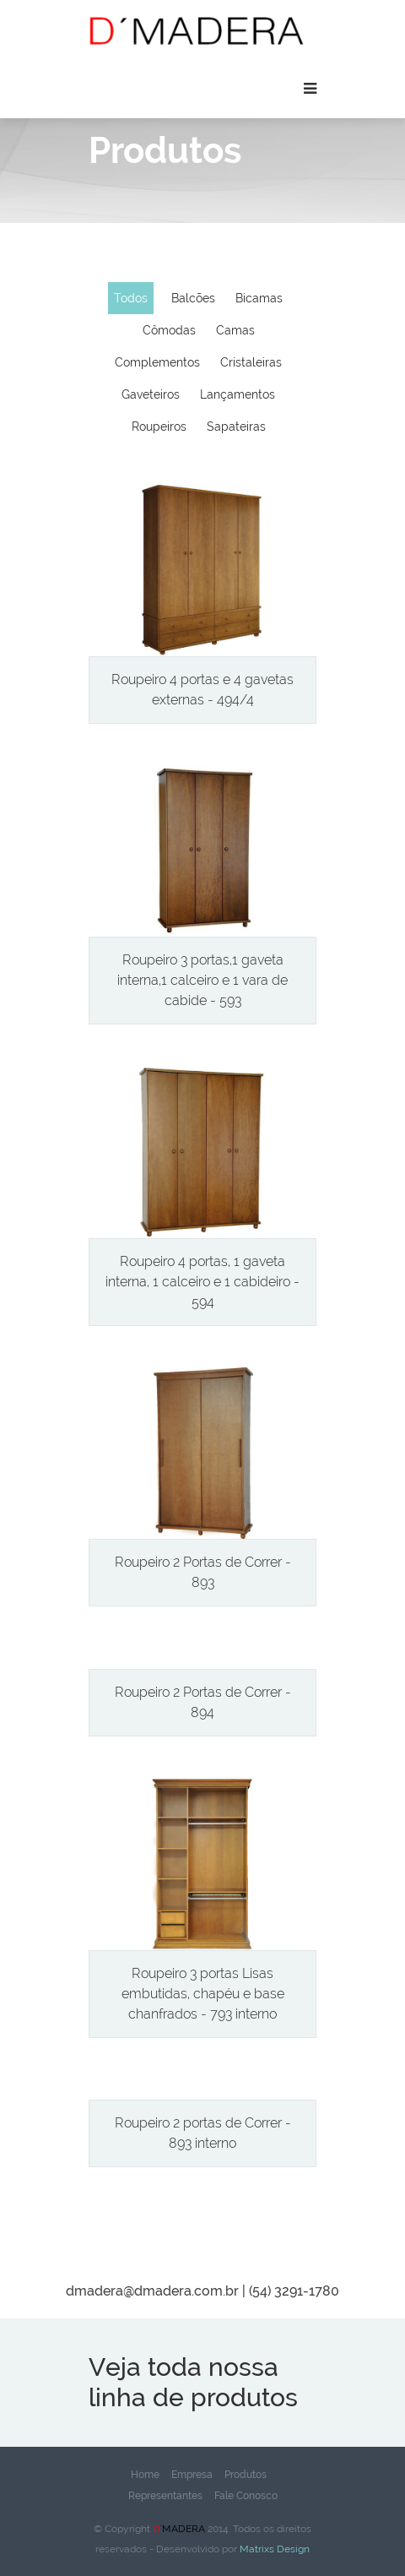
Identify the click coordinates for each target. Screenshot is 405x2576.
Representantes (165, 2496)
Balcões (193, 298)
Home (145, 2475)
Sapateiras (236, 426)
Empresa (192, 2475)
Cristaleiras (251, 362)
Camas (235, 330)
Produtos (245, 2475)
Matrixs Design (273, 2549)
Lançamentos (237, 394)
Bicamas (259, 298)
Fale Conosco (246, 2496)
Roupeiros (159, 426)
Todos (131, 298)
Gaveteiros (151, 394)
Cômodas (169, 330)
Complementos (157, 362)
